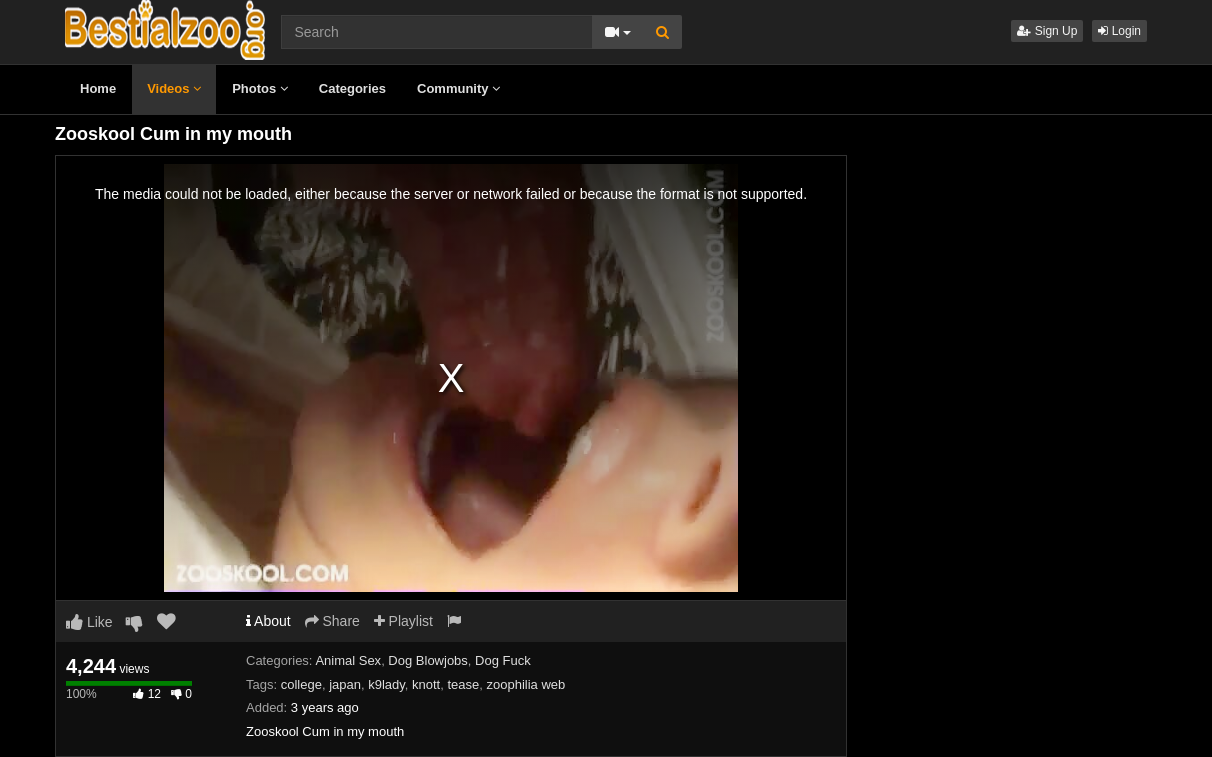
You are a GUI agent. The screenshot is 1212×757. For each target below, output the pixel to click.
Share (332, 621)
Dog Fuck (503, 660)
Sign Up (1047, 31)
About (268, 621)
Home (98, 88)
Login (1119, 31)
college (301, 684)
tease (463, 684)
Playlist (403, 621)
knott (426, 684)
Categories (352, 88)
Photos (260, 88)
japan (345, 684)
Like (89, 622)
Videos (174, 88)
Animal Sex (348, 660)
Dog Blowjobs (428, 660)
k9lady (386, 684)
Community (458, 88)
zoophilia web (526, 684)
